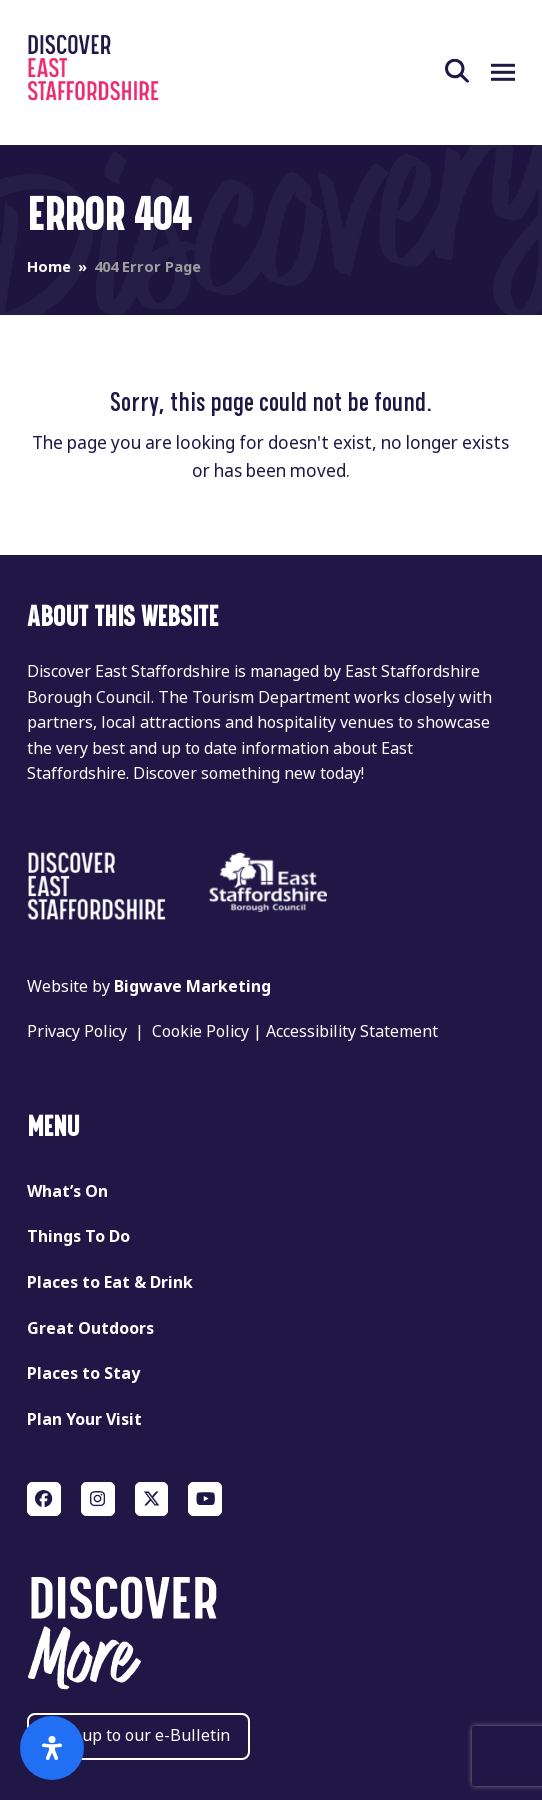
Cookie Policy (200, 1031)
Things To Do (78, 1236)
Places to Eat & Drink (110, 1282)
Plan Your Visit (84, 1419)
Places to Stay (83, 1373)
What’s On (67, 1191)
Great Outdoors (90, 1328)
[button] (468, 72)
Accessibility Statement (352, 1031)
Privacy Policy (77, 1031)
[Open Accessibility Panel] (52, 1748)
